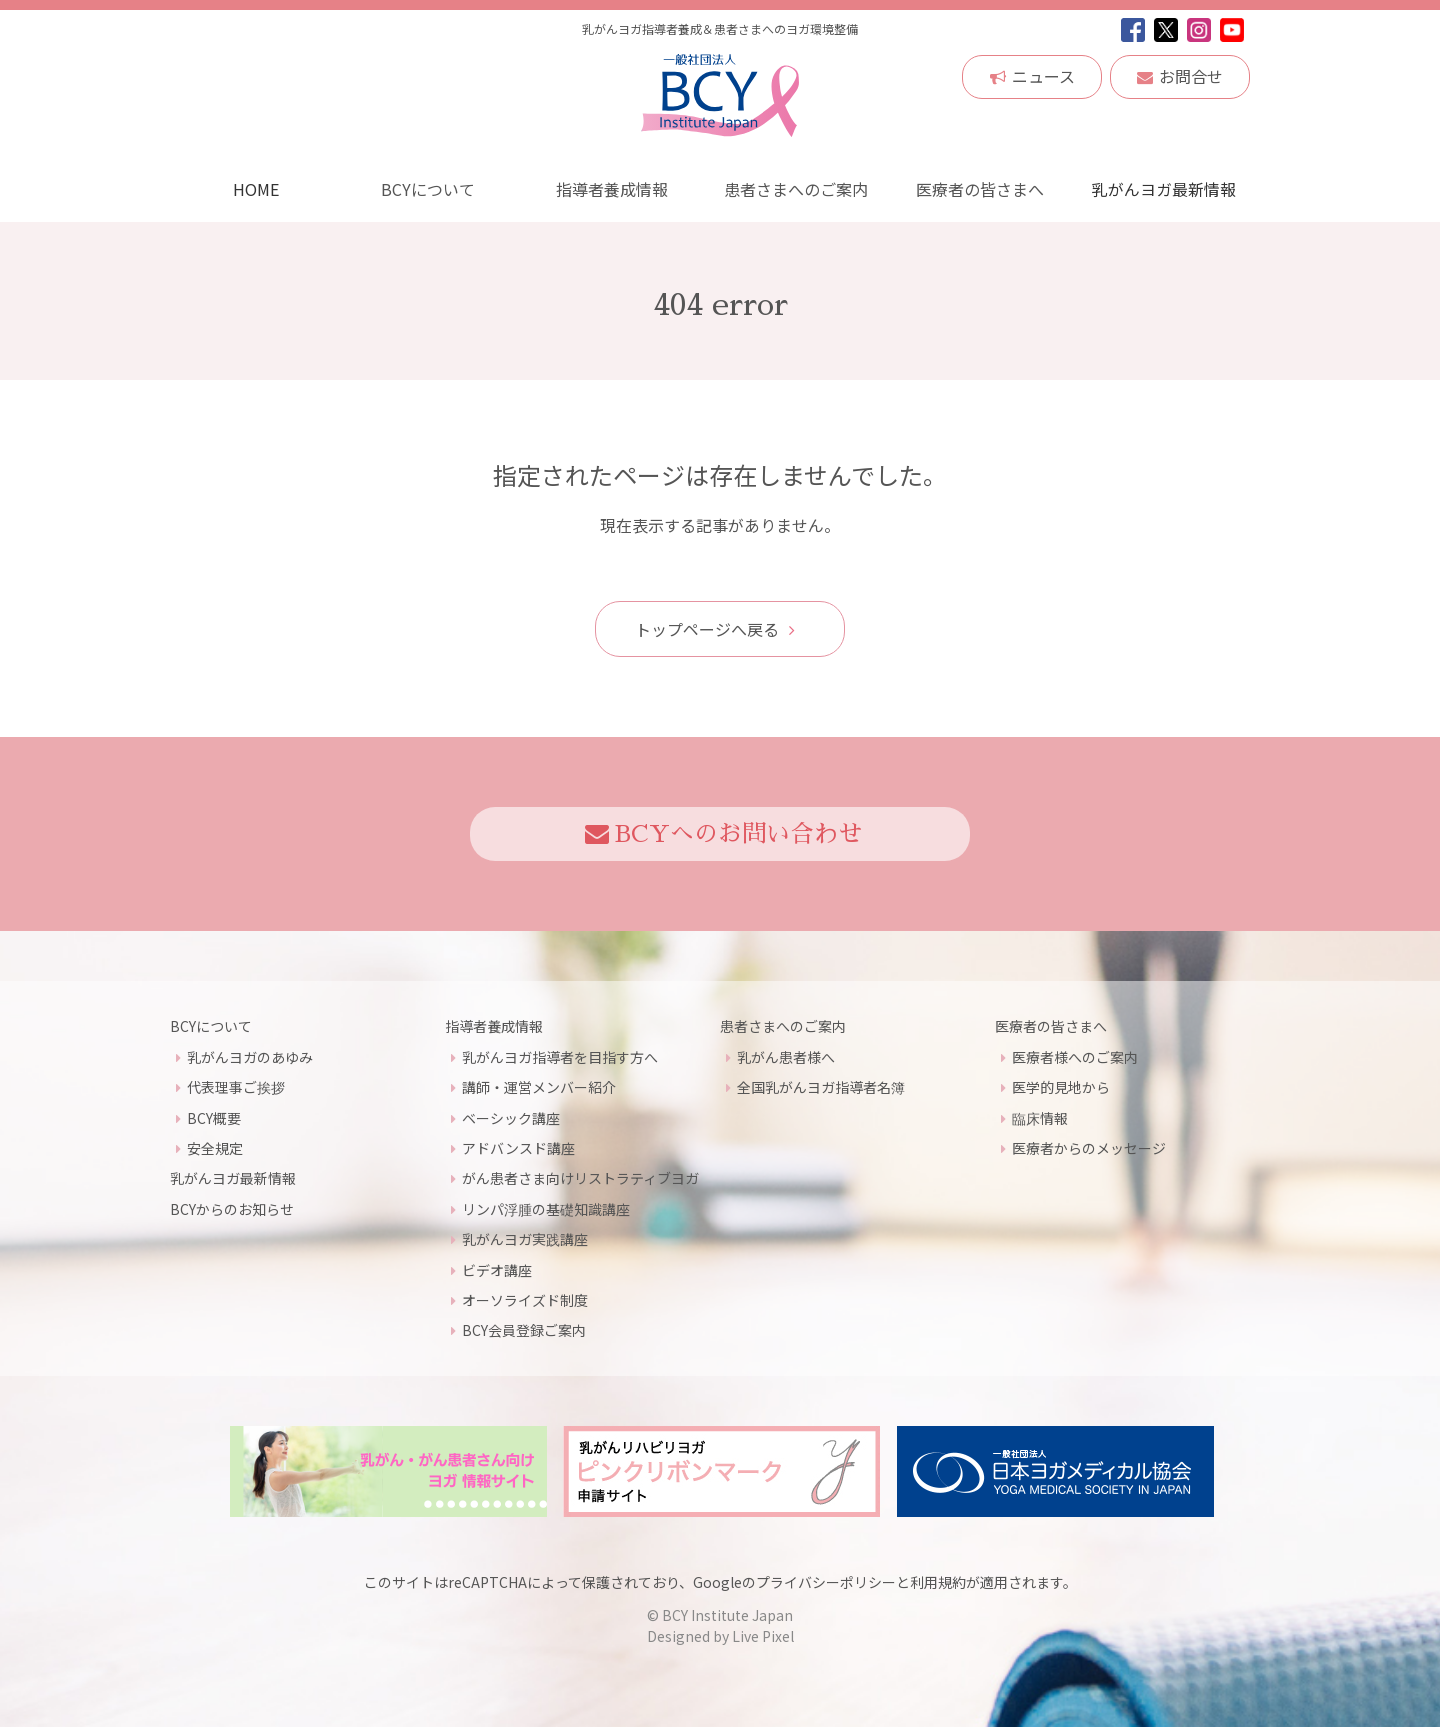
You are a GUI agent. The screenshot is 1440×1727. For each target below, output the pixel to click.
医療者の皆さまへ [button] (980, 189)
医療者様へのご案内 (1075, 1056)
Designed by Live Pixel (720, 1636)
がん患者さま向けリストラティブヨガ (580, 1178)
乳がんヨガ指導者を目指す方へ (560, 1056)
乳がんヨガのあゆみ (250, 1056)
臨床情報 (1040, 1117)
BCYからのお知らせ (232, 1208)
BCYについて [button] (428, 189)
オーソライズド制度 (525, 1299)
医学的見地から (1061, 1087)
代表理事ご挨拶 (236, 1087)
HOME (256, 189)
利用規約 (938, 1581)
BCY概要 (214, 1117)
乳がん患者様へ (786, 1056)
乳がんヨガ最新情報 (1164, 189)
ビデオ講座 (497, 1269)
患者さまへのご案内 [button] (796, 189)
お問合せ (1180, 76)
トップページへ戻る (715, 628)
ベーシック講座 (511, 1117)
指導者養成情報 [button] (612, 189)
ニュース (1032, 76)
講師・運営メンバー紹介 (539, 1087)
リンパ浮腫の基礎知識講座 (546, 1208)
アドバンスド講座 (518, 1147)
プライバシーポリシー (826, 1581)
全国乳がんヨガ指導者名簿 (821, 1087)
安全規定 (215, 1147)
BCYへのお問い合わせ (723, 834)
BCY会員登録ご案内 (524, 1330)
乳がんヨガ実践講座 (525, 1239)
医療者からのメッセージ (1089, 1147)
